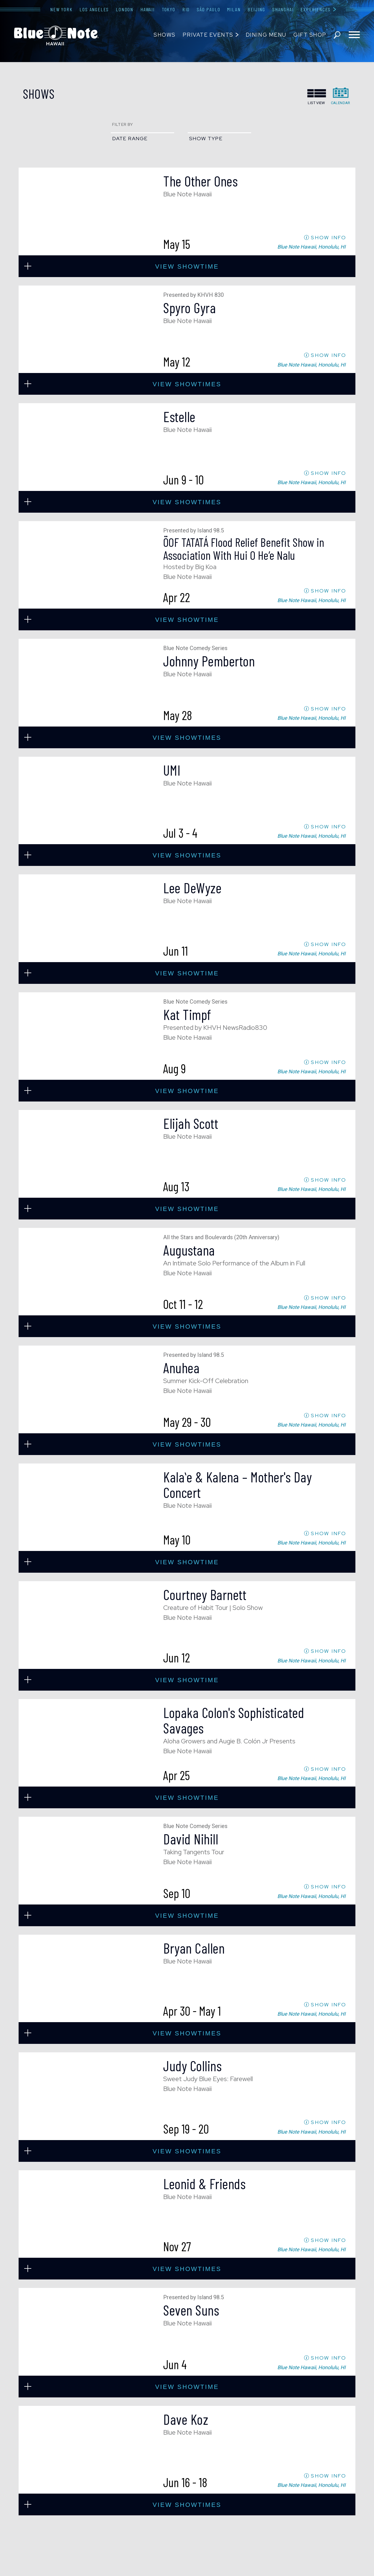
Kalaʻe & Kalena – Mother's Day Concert (237, 1484)
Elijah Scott (190, 1123)
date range (129, 138)
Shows (165, 34)
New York (61, 9)
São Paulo (208, 9)
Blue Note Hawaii (56, 35)
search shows (337, 35)
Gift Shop (309, 34)
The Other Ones (200, 180)
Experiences (315, 9)
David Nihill (190, 1838)
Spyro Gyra (189, 307)
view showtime (187, 266)
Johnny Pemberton (209, 660)
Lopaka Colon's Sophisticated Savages (233, 1720)
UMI (172, 770)
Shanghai (282, 9)
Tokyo (168, 9)
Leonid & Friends (204, 2183)
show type (205, 138)
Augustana (189, 1249)
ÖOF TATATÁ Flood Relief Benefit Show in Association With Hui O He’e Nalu (243, 548)
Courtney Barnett (204, 1594)
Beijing (256, 9)
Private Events (208, 34)
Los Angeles (94, 9)
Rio (186, 9)
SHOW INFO (328, 237)
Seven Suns (191, 2309)
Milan (233, 9)
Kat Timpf (187, 1014)
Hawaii (147, 9)
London (124, 9)
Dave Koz (185, 2419)
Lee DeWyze (192, 887)
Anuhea (181, 1367)
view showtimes (186, 384)
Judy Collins (192, 2065)
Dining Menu (266, 34)
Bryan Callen (194, 1947)
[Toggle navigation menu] (354, 35)
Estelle (179, 416)
